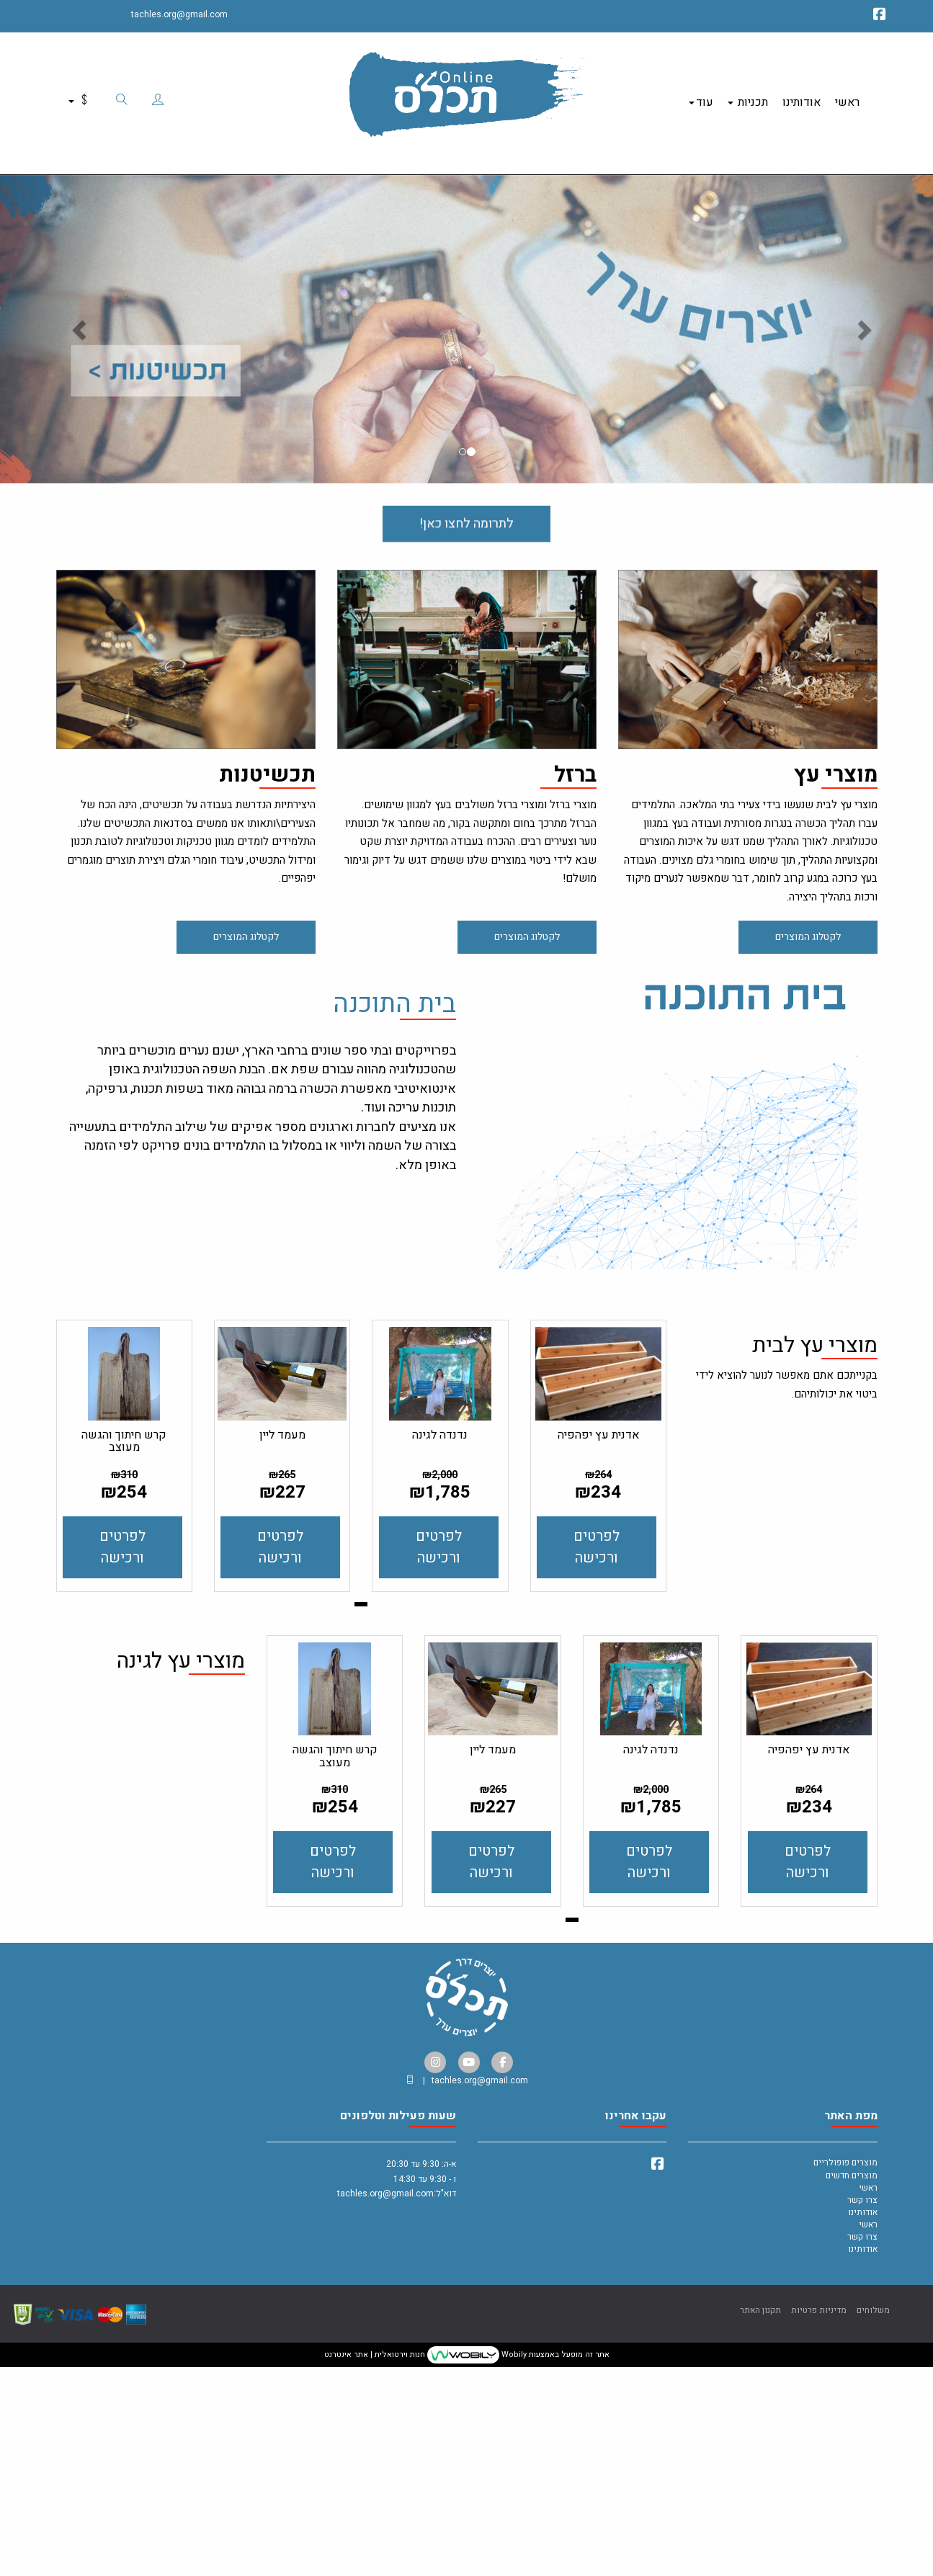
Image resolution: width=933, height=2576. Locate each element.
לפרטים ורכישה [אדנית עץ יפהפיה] (596, 1762)
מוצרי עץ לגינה (181, 1877)
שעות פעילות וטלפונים (398, 2332)
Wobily (513, 2570)
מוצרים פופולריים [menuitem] (845, 2377)
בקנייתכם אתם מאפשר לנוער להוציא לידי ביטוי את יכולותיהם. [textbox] (787, 1600)
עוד (701, 94)
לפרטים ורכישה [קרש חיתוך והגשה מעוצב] (122, 1762)
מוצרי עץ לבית (815, 1562)
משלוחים (873, 2524)
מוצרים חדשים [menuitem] (852, 2390)
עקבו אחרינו (635, 2332)
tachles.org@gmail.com (179, 14)
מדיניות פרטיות (819, 2524)
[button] (70, 313)
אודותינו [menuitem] (801, 94)
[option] (466, 313)
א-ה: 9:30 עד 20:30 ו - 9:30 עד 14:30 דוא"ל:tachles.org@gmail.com (396, 2401)
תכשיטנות (267, 760)
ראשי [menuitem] (847, 94)
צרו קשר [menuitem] (862, 2414)
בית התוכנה (394, 989)
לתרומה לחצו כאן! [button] (466, 529)
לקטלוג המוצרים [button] (808, 921)
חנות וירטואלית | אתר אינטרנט (374, 2570)
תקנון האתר (760, 2524)
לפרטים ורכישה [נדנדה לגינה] (439, 1762)
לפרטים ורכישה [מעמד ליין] (280, 1762)
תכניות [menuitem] (748, 94)
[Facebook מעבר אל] (879, 16)
